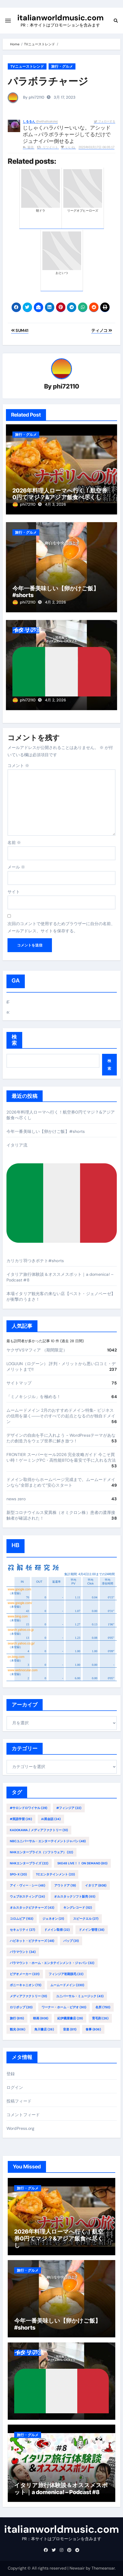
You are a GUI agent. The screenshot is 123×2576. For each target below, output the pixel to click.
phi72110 (66, 386)
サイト (13, 891)
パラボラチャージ (48, 81)
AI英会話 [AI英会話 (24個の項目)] (51, 1819)
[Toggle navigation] (8, 20)
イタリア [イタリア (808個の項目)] (95, 1885)
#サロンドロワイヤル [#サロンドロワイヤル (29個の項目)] (28, 1808)
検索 (14, 1040)
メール (16, 867)
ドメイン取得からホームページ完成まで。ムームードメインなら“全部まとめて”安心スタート (60, 1482)
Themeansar (103, 2568)
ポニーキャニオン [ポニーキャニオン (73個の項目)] (25, 1985)
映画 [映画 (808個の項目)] (40, 2018)
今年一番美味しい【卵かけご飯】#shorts (45, 1131)
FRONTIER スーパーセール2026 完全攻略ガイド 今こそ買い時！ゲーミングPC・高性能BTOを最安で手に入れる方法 (61, 1457)
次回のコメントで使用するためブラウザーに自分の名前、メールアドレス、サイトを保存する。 (61, 927)
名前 (14, 842)
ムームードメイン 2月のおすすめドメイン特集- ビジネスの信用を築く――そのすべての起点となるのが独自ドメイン (60, 1416)
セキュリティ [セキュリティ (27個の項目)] (22, 1930)
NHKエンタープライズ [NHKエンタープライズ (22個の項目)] (29, 1863)
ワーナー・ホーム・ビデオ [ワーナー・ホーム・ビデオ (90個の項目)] (64, 2007)
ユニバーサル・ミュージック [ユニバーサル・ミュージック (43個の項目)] (80, 1996)
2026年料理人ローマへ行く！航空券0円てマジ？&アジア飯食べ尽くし (59, 494)
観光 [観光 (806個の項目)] (17, 2029)
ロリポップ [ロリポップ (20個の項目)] (21, 2007)
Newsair (77, 2568)
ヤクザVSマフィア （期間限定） (36, 1350)
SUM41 (19, 330)
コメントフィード (23, 2114)
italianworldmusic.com (60, 18)
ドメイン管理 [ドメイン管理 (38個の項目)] (91, 1930)
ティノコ (101, 330)
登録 (10, 2074)
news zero (16, 1499)
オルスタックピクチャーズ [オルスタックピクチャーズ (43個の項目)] (32, 1908)
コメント (18, 765)
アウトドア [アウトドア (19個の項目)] (65, 1885)
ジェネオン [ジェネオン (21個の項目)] (53, 1919)
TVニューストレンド (27, 66)
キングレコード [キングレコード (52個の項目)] (77, 1908)
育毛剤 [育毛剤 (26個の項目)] (100, 2018)
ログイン (14, 2087)
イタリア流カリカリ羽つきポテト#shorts (61, 682)
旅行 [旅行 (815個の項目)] (17, 2018)
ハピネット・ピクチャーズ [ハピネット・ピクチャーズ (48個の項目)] (32, 1941)
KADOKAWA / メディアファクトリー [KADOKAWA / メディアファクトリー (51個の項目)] (39, 1830)
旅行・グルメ (62, 66)
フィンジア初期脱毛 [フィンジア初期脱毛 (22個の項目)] (66, 1974)
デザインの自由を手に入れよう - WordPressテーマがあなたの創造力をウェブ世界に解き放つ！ (61, 1438)
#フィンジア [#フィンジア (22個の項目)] (68, 1808)
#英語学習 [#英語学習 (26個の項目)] (21, 1819)
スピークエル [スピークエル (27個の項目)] (85, 1919)
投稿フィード (19, 2101)
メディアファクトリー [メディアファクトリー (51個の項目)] (28, 1996)
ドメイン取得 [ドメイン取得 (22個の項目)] (57, 1930)
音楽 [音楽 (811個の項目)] (69, 2029)
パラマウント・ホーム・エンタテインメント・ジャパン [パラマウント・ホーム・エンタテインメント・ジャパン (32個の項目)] (52, 1963)
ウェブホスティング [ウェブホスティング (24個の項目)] (27, 1896)
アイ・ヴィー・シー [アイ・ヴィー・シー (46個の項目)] (27, 1885)
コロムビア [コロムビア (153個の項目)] (21, 1919)
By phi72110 (26, 97)
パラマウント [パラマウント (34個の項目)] (23, 1952)
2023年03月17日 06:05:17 (96, 147)
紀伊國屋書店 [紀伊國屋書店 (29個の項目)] (70, 2018)
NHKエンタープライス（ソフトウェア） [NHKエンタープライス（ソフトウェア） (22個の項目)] (41, 1852)
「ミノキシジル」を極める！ (33, 1396)
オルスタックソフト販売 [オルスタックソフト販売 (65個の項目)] (74, 1896)
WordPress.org (20, 2128)
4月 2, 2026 (55, 602)
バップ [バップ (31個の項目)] (71, 1941)
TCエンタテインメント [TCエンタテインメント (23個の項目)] (55, 1874)
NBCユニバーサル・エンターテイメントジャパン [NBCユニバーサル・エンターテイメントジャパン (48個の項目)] (48, 1841)
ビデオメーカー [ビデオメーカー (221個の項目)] (25, 1974)
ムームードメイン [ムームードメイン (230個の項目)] (67, 1985)
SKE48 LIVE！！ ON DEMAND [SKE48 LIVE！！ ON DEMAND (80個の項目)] (82, 1863)
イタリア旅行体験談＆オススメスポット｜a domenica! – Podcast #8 (61, 2488)
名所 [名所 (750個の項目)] (102, 2007)
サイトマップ (19, 1383)
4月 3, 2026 (55, 504)
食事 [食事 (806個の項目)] (93, 2029)
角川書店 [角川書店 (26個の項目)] (44, 2029)
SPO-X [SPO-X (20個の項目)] (18, 1874)
